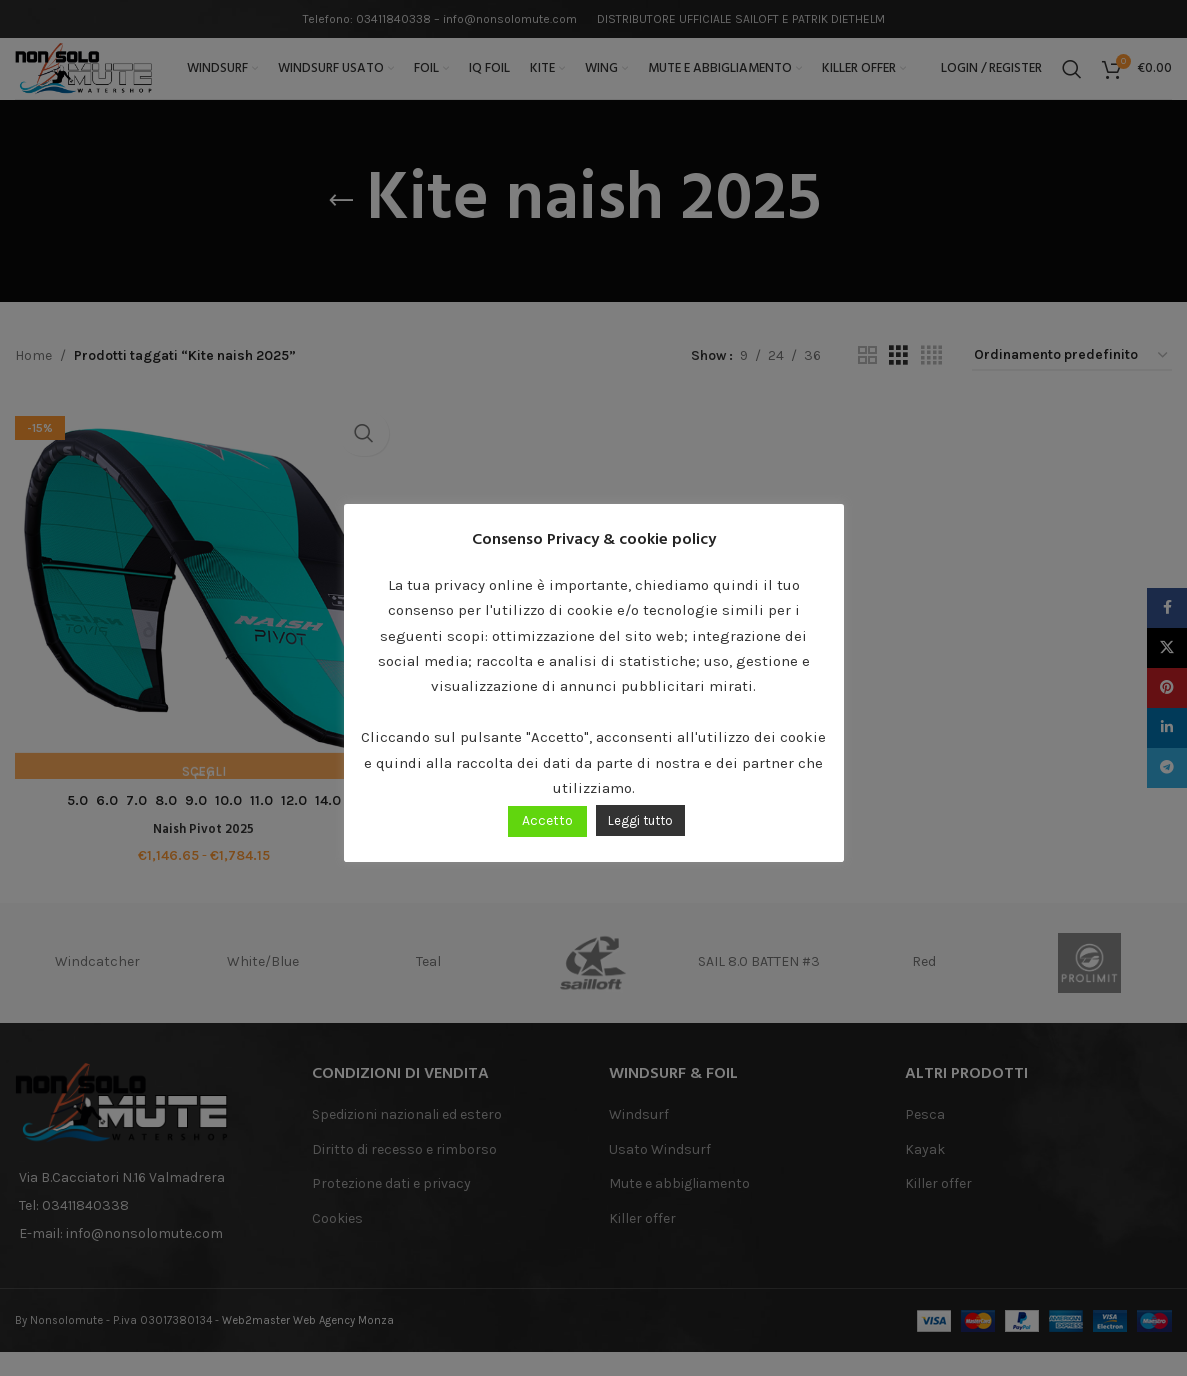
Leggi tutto (640, 820)
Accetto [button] (547, 820)
